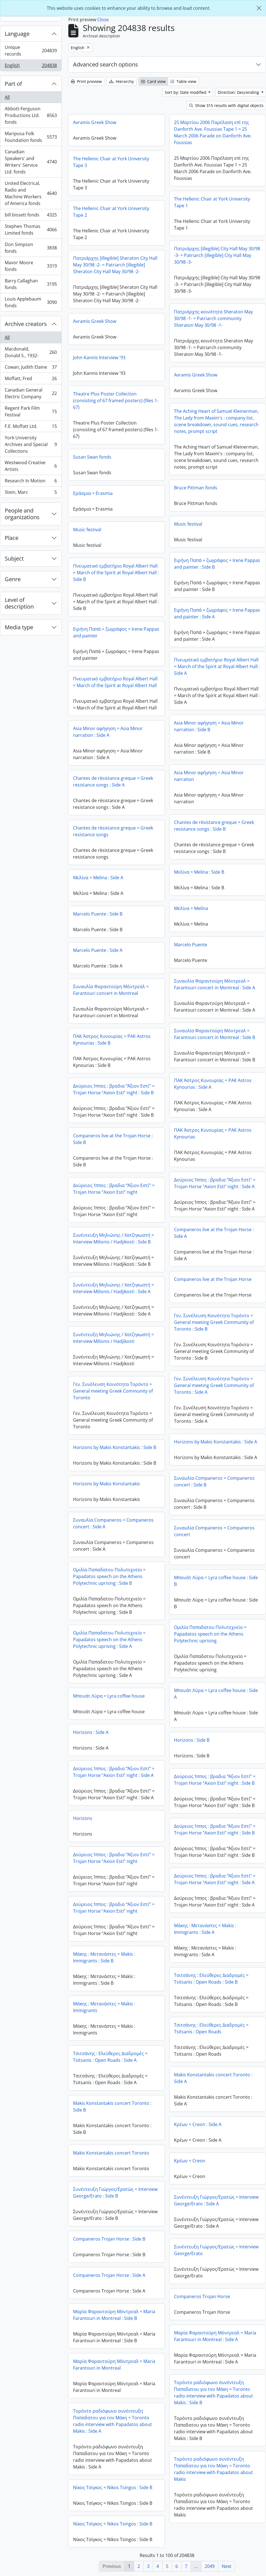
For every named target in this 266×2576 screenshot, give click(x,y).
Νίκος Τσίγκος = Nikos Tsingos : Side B (112, 2487)
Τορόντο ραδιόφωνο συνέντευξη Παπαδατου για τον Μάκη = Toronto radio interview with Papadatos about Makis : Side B (213, 2392)
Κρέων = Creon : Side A (197, 2124)
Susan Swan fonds (92, 457)
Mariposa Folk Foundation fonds (30, 136)
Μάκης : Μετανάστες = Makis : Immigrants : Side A (205, 1928)
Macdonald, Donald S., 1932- (30, 352)
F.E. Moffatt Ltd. (30, 427)
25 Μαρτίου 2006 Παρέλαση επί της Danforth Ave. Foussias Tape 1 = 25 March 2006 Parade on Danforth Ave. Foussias (213, 132)
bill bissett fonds (30, 216)
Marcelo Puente (190, 945)
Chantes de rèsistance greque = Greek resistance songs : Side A (113, 781)
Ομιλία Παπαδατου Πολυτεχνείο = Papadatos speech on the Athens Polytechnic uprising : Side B (109, 1576)
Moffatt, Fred (30, 379)
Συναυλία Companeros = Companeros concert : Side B (214, 1481)
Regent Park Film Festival (30, 411)
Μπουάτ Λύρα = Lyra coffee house (109, 1696)
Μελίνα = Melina (191, 908)
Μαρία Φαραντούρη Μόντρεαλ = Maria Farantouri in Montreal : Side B (114, 2314)
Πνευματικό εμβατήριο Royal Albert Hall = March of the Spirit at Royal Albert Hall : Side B (116, 572)
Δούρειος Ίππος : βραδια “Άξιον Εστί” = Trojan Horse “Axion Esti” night (113, 1188)
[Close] (259, 8)
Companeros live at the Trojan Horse (213, 1279)
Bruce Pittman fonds (195, 488)
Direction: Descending (239, 92)
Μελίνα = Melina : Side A (98, 877)
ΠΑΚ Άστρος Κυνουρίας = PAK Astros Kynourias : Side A (213, 1083)
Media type (19, 627)
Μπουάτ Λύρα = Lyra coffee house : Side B (216, 1580)
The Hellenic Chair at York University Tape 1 (212, 202)
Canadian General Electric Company (30, 393)
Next (226, 2566)
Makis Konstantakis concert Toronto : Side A (213, 2078)
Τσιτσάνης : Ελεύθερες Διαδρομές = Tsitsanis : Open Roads (211, 2028)
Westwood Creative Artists (30, 465)
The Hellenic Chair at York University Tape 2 (111, 211)
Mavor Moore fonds (30, 265)
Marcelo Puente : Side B (97, 914)
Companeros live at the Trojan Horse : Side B (113, 1139)
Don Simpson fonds (30, 247)
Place (11, 538)
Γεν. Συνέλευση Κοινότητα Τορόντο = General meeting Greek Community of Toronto (113, 1391)
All (7, 97)
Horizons (82, 1818)
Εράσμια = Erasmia (93, 493)
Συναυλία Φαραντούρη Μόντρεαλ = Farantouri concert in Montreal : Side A (214, 984)
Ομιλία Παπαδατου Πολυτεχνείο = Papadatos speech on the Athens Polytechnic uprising (210, 1634)
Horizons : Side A (90, 1732)
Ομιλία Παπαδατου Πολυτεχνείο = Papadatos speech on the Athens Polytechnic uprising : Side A (109, 1639)
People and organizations (22, 514)
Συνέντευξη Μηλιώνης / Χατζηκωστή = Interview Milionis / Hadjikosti (113, 1337)
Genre (13, 579)
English (30, 66)
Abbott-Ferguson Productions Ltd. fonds (30, 115)
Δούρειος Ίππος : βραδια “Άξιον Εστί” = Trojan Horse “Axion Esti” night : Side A (214, 1183)
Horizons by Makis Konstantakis (106, 1484)
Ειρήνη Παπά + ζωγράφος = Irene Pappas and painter (116, 632)
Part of (13, 83)
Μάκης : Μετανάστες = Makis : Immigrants (104, 2007)
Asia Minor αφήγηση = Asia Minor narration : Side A (108, 731)
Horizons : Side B (191, 1740)
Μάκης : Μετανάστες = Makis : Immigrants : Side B (104, 1957)
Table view (183, 81)
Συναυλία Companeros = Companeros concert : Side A (113, 1523)
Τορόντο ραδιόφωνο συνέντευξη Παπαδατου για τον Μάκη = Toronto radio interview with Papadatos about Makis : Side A (112, 2421)
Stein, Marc (30, 493)
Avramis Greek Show (94, 122)
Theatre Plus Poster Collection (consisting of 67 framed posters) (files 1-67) (115, 400)
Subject (14, 558)
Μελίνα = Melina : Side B (199, 872)
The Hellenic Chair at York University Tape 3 (111, 162)
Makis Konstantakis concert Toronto (111, 2153)
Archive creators (26, 324)
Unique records (30, 50)
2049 (210, 2566)
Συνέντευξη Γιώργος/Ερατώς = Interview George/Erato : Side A (216, 2200)
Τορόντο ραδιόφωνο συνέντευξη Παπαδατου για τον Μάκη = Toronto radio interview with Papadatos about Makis (213, 2469)
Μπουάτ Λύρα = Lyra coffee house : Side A (216, 1693)
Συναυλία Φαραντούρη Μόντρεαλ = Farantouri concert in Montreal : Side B (214, 1034)
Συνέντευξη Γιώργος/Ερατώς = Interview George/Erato (216, 2250)
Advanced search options (105, 64)
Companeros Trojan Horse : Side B (109, 2239)
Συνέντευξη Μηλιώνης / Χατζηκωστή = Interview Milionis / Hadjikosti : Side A (113, 1288)
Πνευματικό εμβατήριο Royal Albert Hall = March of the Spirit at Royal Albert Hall (115, 682)
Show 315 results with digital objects (226, 105)
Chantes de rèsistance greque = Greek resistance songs (113, 831)
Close (103, 19)
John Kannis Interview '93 (99, 357)
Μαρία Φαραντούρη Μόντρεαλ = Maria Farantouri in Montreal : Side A (215, 2336)
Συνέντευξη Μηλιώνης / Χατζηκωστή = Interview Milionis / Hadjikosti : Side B (113, 1238)
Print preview (86, 81)
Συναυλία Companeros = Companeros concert (214, 1531)
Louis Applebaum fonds (30, 302)
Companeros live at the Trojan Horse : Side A (214, 1232)
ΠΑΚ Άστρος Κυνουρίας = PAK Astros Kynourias (213, 1133)
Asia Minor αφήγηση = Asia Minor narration (209, 775)
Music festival (188, 524)
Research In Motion (30, 482)
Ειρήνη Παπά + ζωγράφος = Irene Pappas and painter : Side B (217, 563)
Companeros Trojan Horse (202, 2296)
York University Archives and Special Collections (30, 444)
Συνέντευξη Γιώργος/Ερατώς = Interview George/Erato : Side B (115, 2192)
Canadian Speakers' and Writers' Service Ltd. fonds (30, 162)
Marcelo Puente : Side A (97, 950)
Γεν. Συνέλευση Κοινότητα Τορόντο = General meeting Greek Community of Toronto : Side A (214, 1385)
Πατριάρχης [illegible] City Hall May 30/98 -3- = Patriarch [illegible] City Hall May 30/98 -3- (217, 255)
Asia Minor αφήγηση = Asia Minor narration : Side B (209, 726)
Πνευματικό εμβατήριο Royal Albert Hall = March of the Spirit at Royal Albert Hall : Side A (217, 666)
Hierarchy (121, 81)
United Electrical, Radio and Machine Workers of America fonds (30, 193)
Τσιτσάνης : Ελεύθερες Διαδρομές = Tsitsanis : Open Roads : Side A (110, 2056)
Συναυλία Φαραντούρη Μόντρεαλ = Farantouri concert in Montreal (111, 989)
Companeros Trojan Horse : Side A (109, 2275)
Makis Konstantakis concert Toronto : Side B (112, 2106)
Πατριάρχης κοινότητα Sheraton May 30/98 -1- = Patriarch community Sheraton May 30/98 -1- (213, 318)
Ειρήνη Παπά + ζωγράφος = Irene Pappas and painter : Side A (217, 613)
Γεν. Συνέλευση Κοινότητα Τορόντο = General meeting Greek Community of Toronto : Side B (214, 1322)
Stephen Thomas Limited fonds (30, 229)
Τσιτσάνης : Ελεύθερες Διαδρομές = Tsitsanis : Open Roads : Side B (211, 1978)
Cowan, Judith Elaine (30, 368)
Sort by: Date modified (186, 92)
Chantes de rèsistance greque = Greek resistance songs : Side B (214, 825)
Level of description (19, 603)
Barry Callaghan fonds (30, 284)
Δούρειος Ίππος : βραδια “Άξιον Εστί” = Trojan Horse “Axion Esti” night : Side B (113, 1089)
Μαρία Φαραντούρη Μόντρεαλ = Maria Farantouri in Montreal (114, 2364)
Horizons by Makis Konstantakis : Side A (215, 1442)
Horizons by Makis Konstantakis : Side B (114, 1447)
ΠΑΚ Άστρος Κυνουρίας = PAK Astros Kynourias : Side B (112, 1039)
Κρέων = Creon (189, 2161)
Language (17, 33)
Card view (153, 81)
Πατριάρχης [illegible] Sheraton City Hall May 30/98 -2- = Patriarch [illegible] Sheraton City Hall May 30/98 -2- (115, 265)
